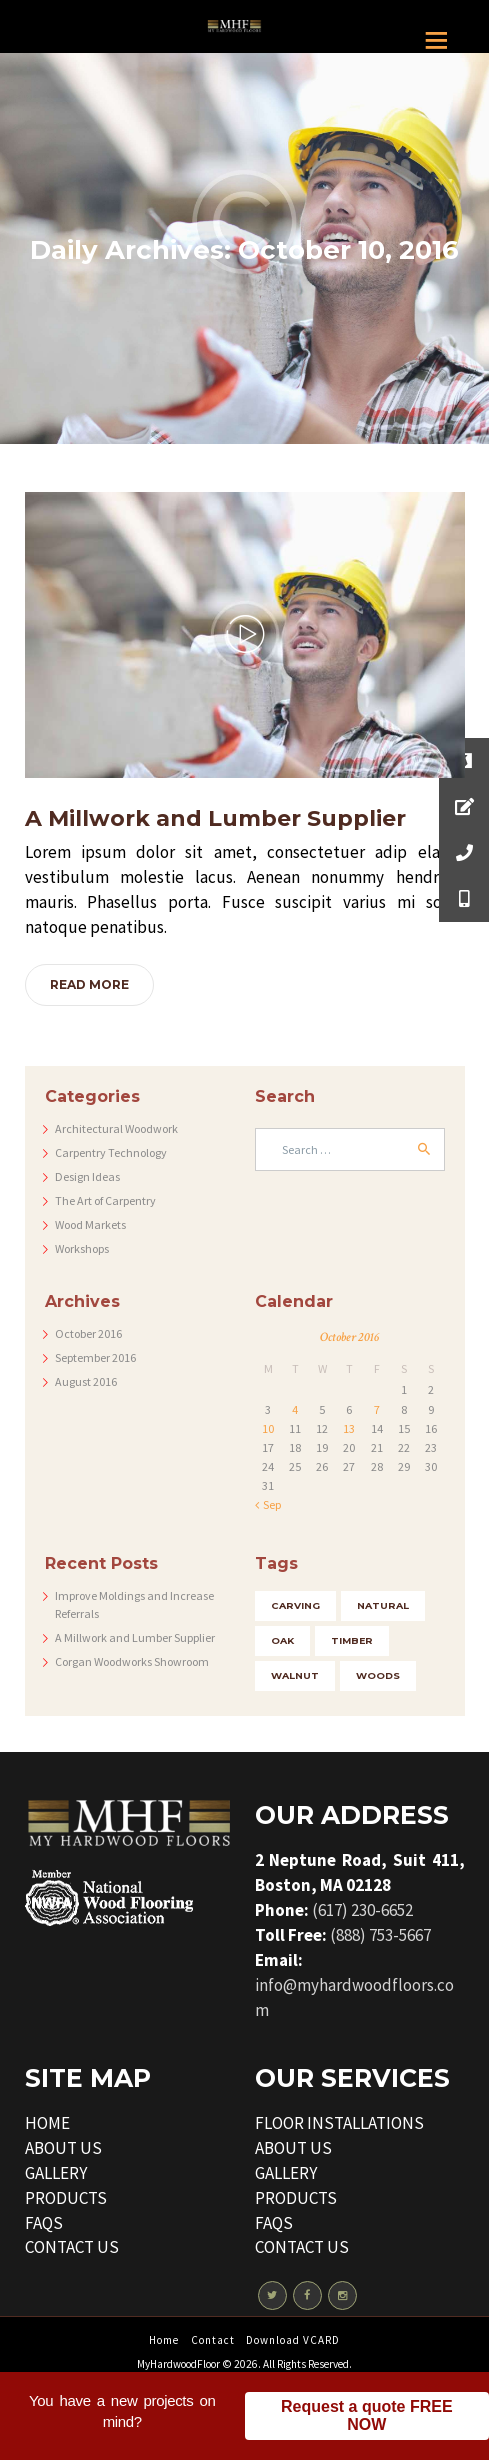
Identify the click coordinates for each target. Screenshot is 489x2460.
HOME (47, 2123)
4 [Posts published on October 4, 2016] (295, 1409)
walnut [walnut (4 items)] (295, 1675)
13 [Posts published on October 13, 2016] (349, 1428)
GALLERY (56, 2173)
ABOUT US (63, 2148)
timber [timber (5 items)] (352, 1640)
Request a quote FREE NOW (367, 2421)
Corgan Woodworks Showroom (132, 1661)
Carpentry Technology (111, 1152)
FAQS (44, 2223)
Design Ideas (87, 1176)
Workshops (82, 1248)
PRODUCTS (66, 2198)
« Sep (268, 1504)
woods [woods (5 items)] (378, 1675)
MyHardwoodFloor (178, 2364)
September (95, 1357)
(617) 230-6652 (362, 1910)
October (88, 1333)
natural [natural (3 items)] (383, 1605)
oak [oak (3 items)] (282, 1640)
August (86, 1381)
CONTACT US (72, 2247)
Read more (89, 984)
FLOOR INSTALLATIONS (339, 2123)
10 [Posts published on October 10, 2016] (268, 1428)
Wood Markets (90, 1224)
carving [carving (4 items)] (295, 1605)
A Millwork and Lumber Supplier (215, 819)
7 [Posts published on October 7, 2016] (377, 1409)
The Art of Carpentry (105, 1200)
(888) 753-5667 (380, 1935)
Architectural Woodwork (116, 1128)
